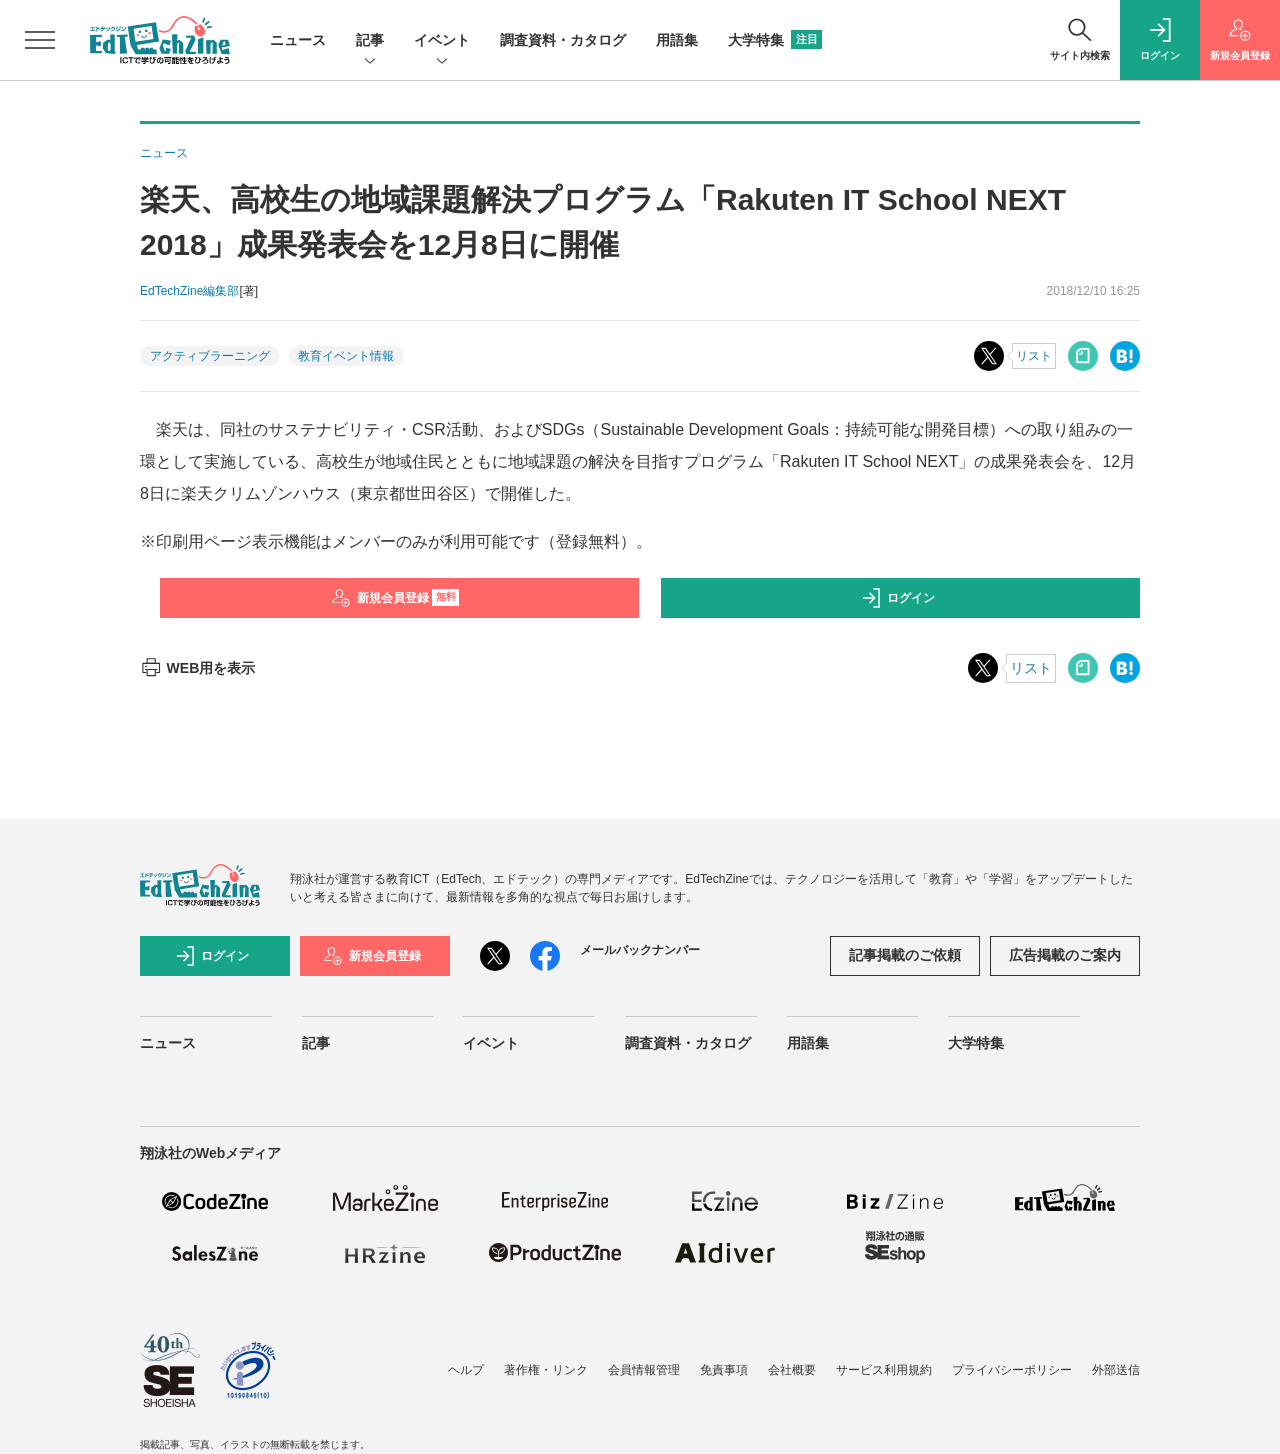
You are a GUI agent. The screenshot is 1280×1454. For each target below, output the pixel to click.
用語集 (677, 40)
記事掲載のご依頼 (905, 955)
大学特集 (775, 40)
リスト (1034, 356)
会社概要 (792, 1370)
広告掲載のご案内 (1065, 955)
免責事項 (724, 1370)
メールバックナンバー (640, 950)
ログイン (898, 598)
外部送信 (1116, 1370)
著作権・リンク (546, 1370)
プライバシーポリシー (1012, 1370)
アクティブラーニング (210, 356)
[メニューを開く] (40, 40)
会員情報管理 (644, 1370)
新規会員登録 (395, 598)
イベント (442, 41)
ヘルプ (466, 1370)
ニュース (298, 40)
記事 (370, 41)
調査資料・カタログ (563, 40)
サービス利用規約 (884, 1370)
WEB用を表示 (197, 668)
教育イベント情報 (346, 356)
